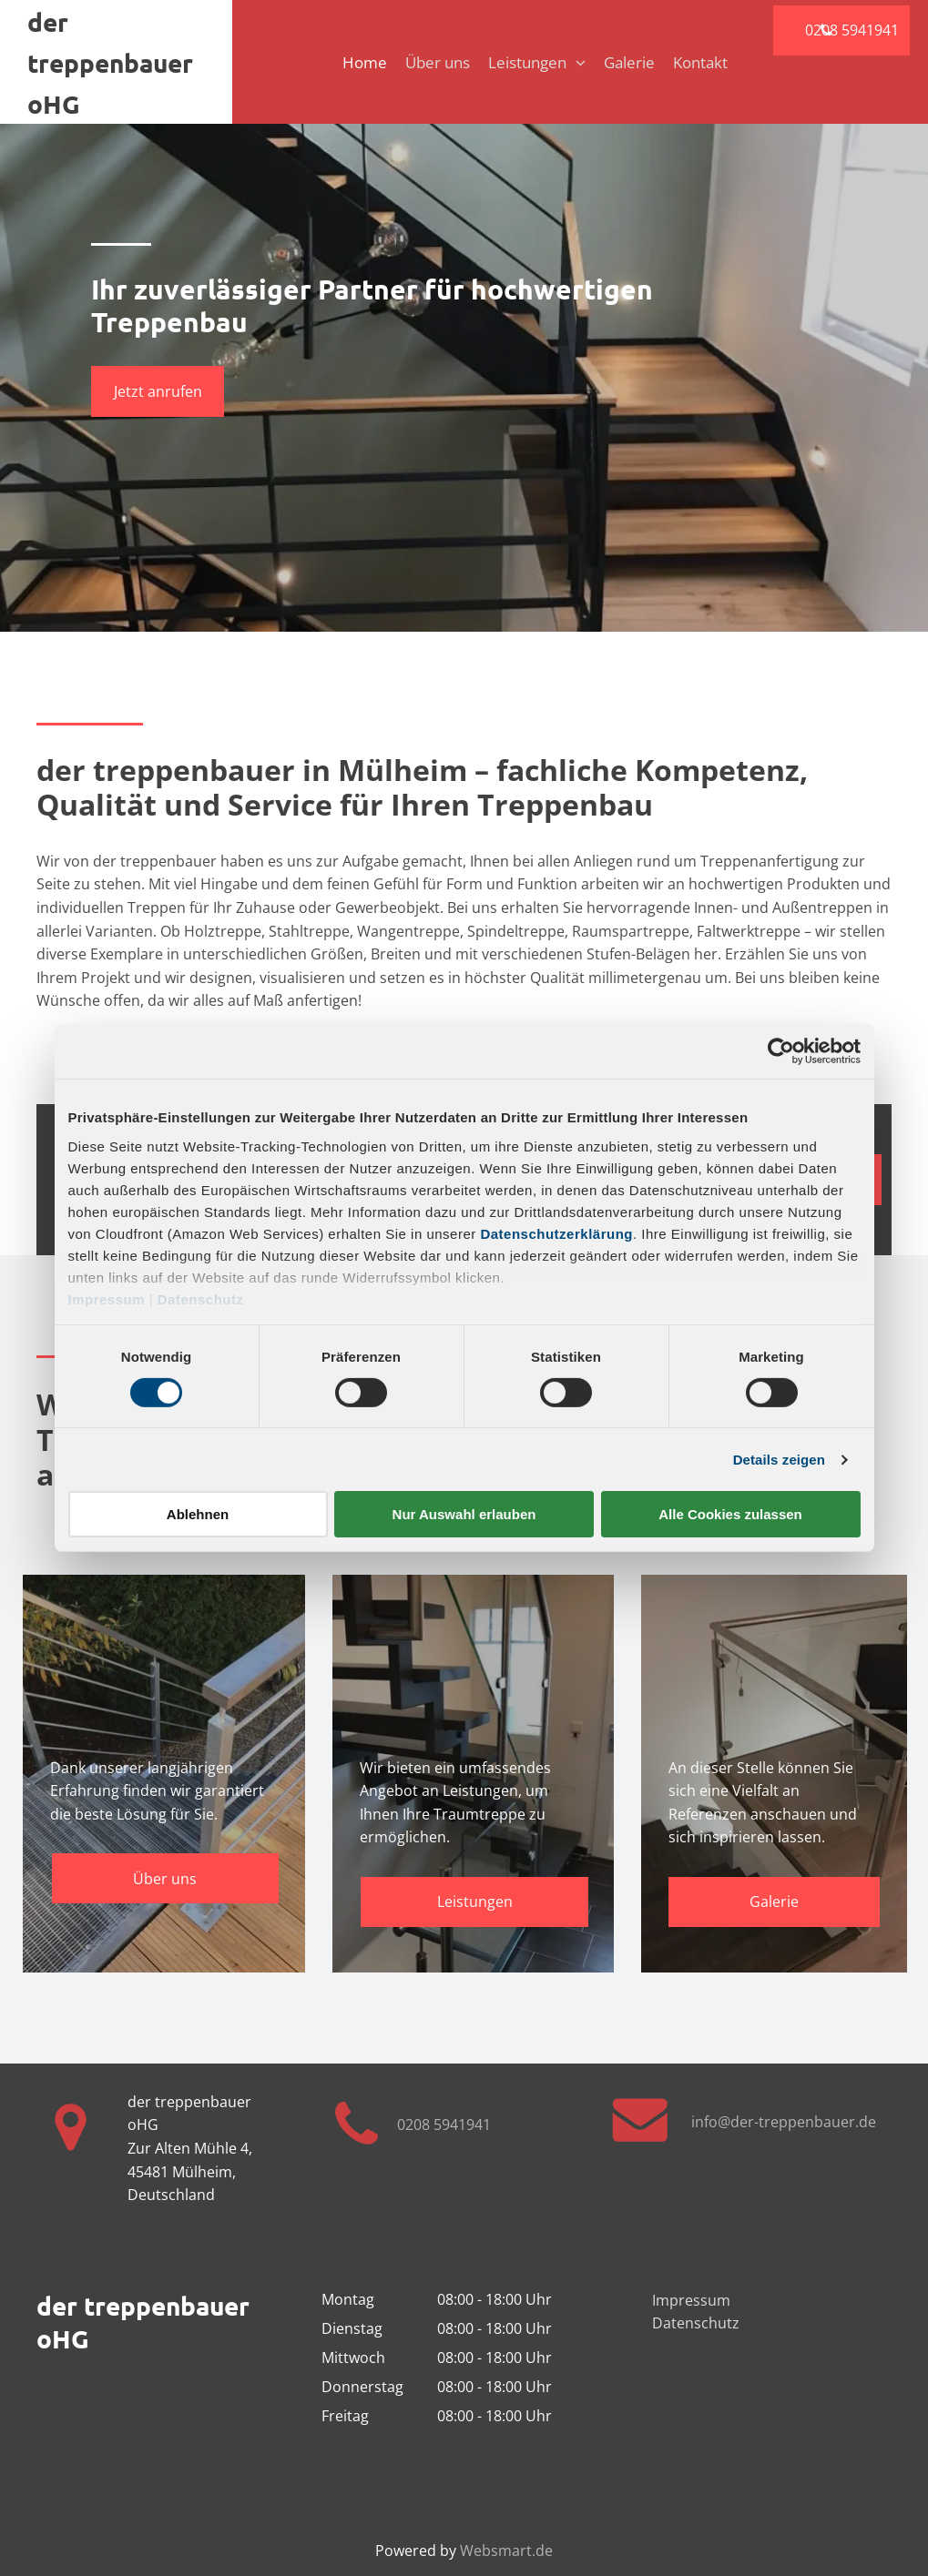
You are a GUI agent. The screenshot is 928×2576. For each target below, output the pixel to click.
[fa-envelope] (640, 2140)
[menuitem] (355, 62)
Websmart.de (506, 2551)
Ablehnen (198, 1514)
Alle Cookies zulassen (730, 1514)
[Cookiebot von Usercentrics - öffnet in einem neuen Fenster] (781, 1051)
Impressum (107, 1298)
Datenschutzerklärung (556, 1233)
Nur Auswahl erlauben (464, 1514)
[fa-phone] (356, 2154)
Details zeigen (779, 1459)
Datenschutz (201, 1298)
